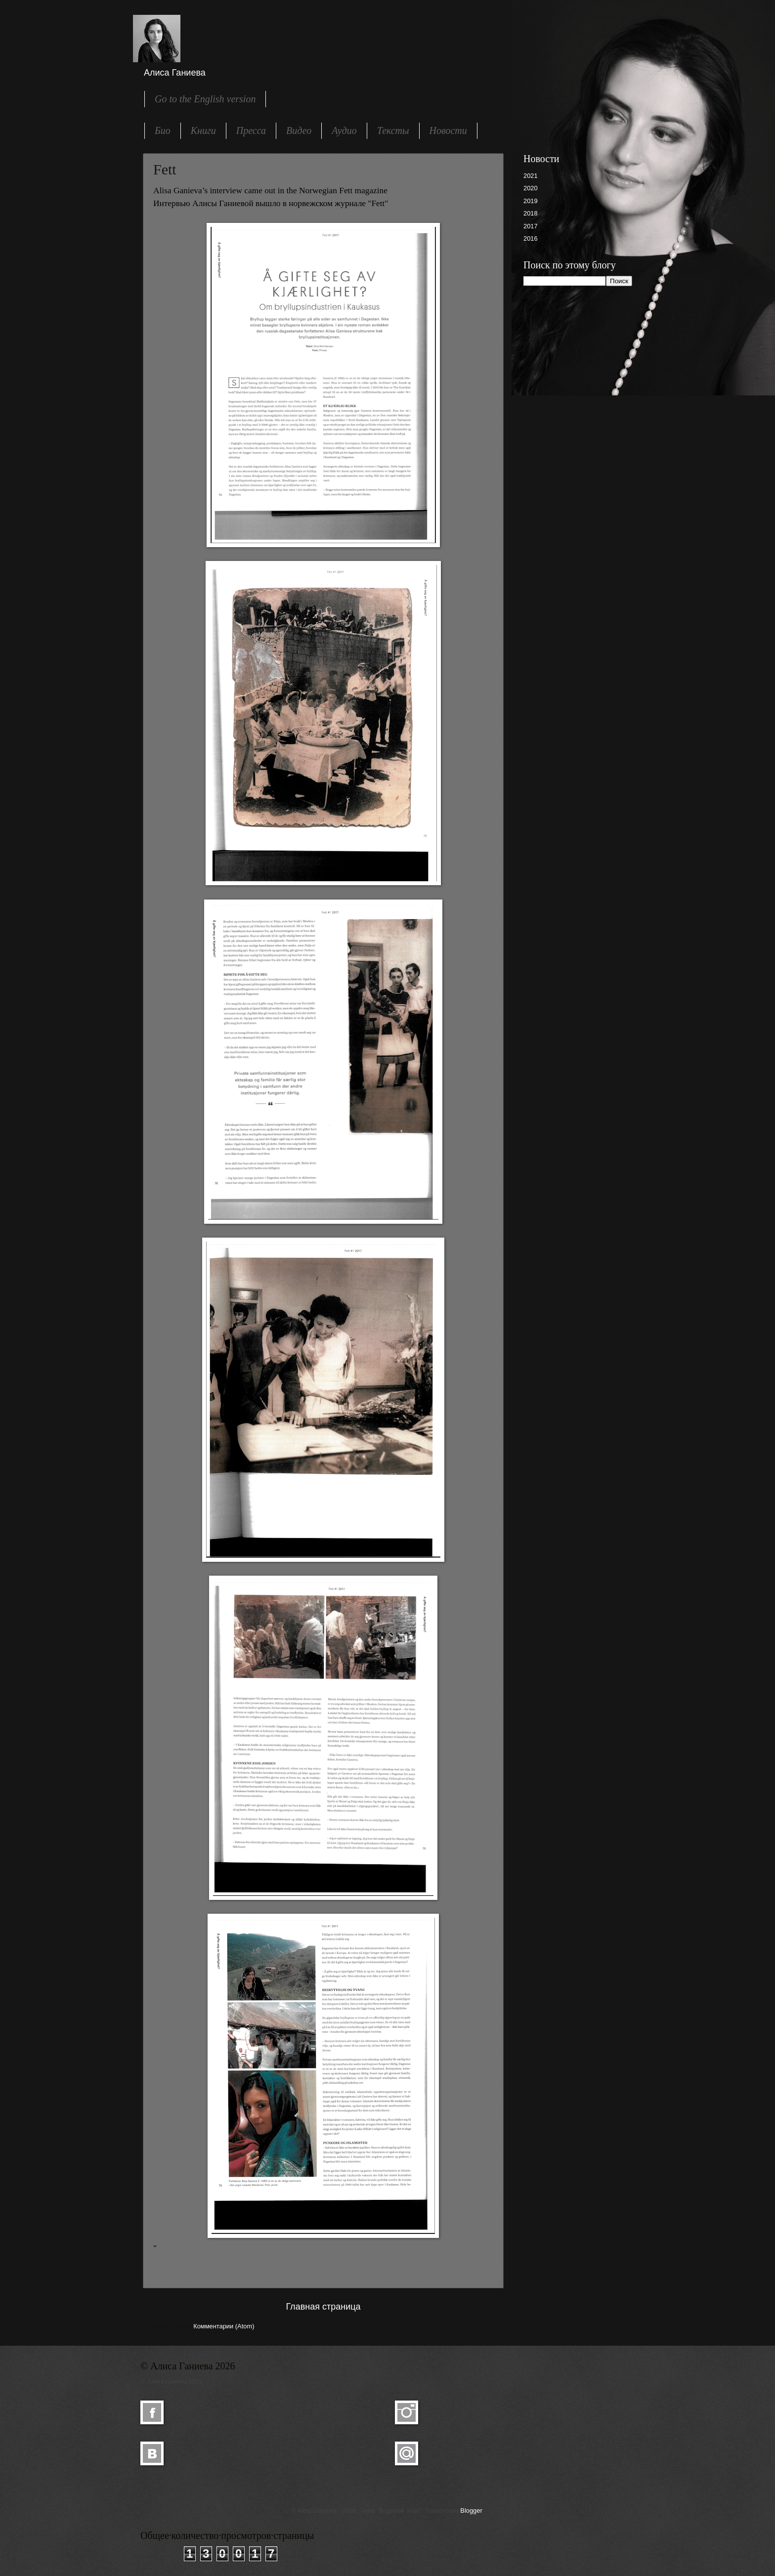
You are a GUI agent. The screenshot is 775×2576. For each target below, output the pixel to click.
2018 (530, 213)
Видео (298, 130)
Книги (203, 130)
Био (163, 130)
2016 (530, 238)
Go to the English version (205, 98)
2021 (530, 175)
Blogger (471, 2510)
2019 (530, 201)
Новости (448, 130)
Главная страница (323, 2307)
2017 (530, 226)
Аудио (344, 130)
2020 (530, 188)
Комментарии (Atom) (223, 2326)
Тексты (393, 130)
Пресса (251, 130)
